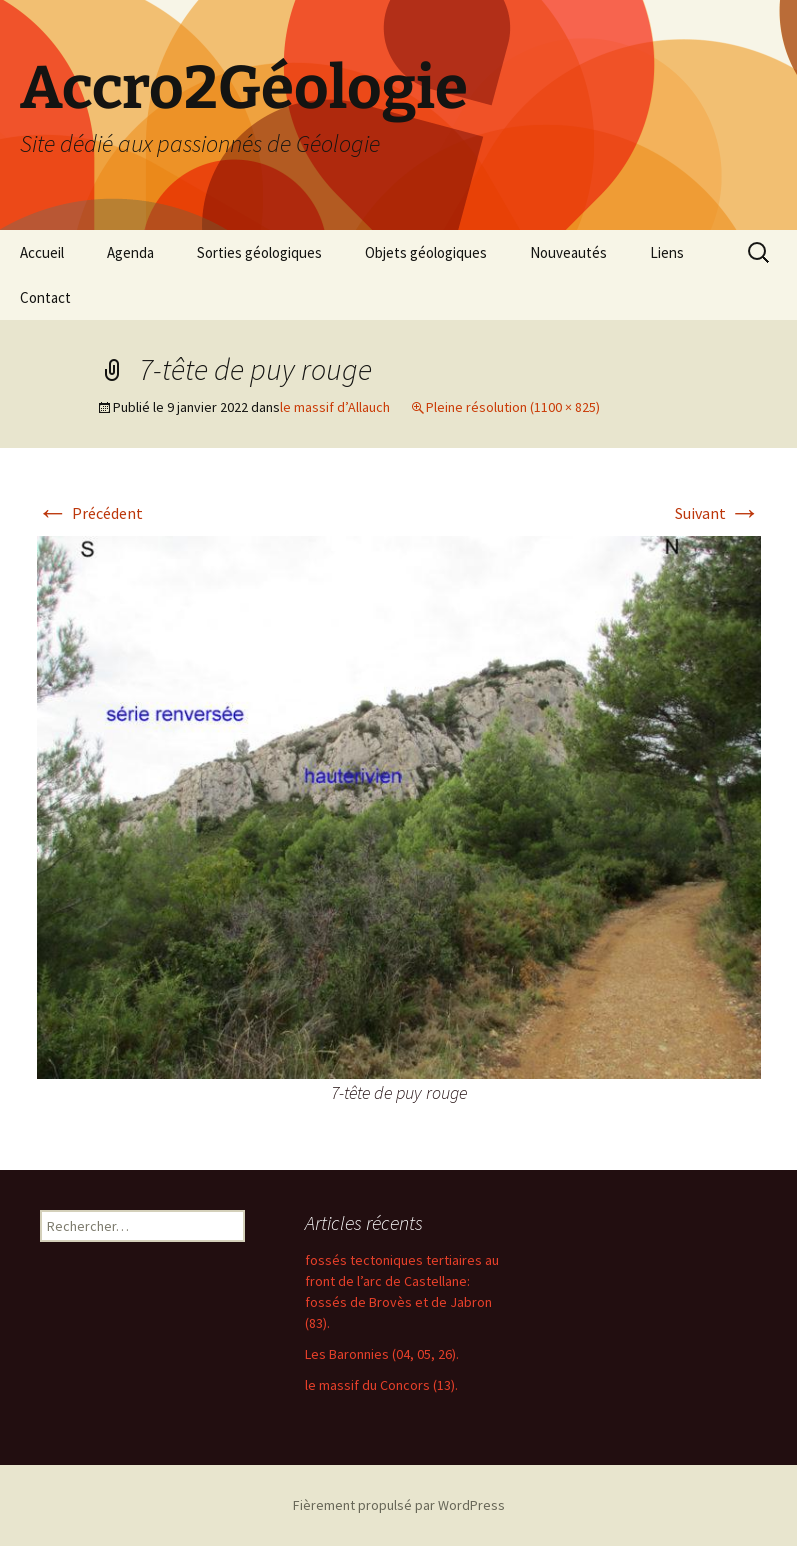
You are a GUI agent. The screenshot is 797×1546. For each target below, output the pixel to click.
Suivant (718, 513)
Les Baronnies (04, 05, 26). (382, 1354)
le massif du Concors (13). (381, 1385)
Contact (45, 297)
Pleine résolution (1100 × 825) (513, 407)
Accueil (42, 252)
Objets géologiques (426, 252)
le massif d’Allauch (335, 407)
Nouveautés (568, 252)
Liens (667, 252)
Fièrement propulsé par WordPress (399, 1505)
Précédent (90, 513)
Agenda (130, 252)
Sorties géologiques (259, 252)
